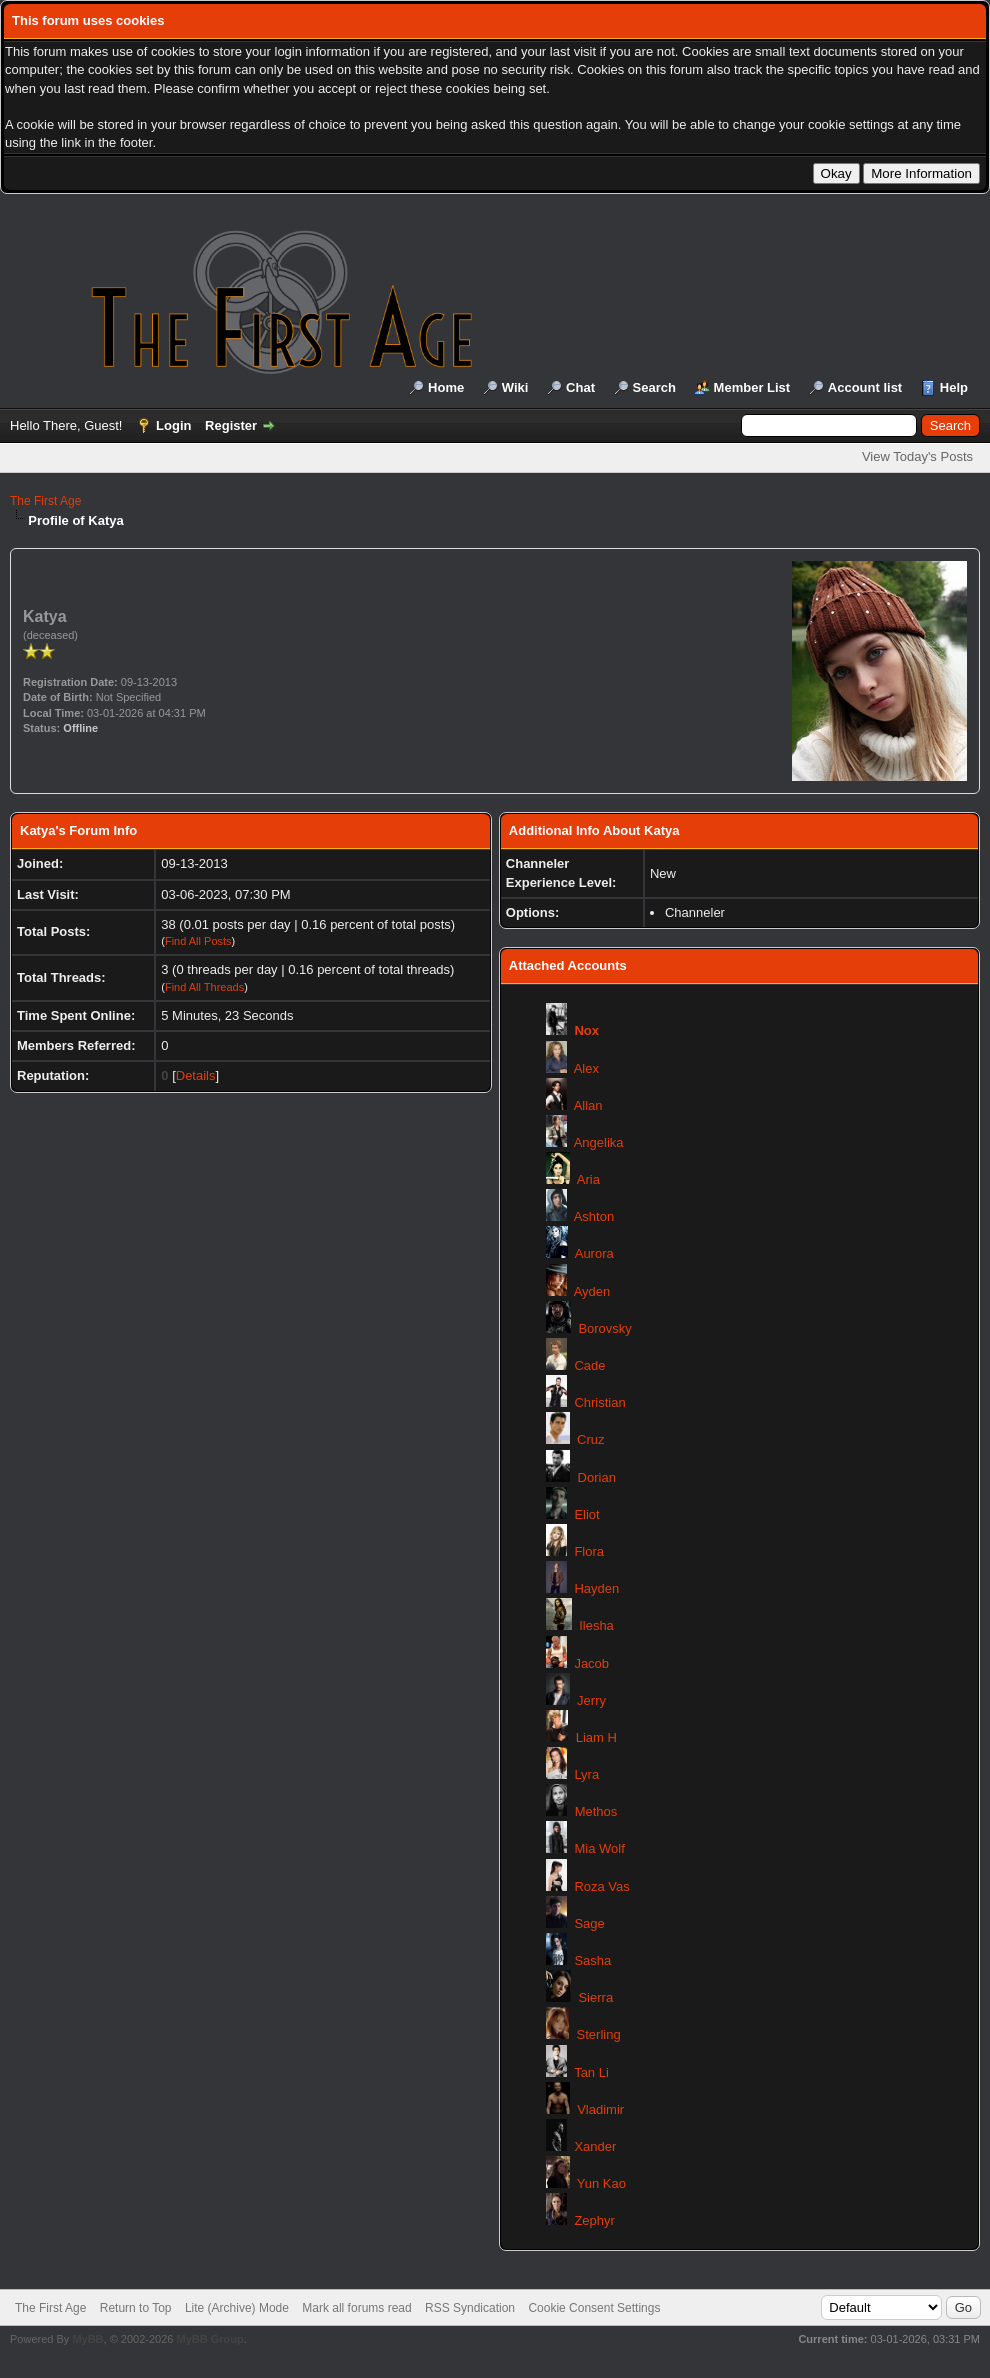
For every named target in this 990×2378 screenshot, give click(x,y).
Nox (586, 1030)
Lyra (586, 1774)
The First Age (45, 501)
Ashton (594, 1216)
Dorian (597, 1477)
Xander (595, 2146)
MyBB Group (209, 2339)
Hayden (596, 1588)
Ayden (592, 1291)
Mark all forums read (356, 2308)
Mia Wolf (599, 1848)
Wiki (515, 387)
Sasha (592, 1960)
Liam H (596, 1737)
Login (173, 425)
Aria (588, 1179)
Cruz (590, 1439)
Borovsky (604, 1328)
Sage (589, 1923)
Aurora (594, 1253)
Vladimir (600, 2109)
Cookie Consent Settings (594, 2308)
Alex (586, 1068)
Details (196, 1075)
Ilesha (596, 1625)
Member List (752, 387)
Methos (596, 1811)
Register (231, 425)
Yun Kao (601, 2183)
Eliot (586, 1514)
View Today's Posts (917, 456)
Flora (589, 1551)
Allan (588, 1105)
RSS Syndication (470, 2308)
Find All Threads (204, 987)
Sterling (599, 2034)
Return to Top (136, 2308)
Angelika (599, 1142)
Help (954, 387)
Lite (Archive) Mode (237, 2308)
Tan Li (591, 2072)
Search (654, 387)
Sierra (595, 1997)
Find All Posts (198, 941)
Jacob (591, 1663)
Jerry (591, 1700)
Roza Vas (601, 1886)
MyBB (87, 2339)
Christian (599, 1402)
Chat (580, 387)
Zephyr (594, 2220)
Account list (865, 387)
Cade (589, 1365)
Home (446, 387)
